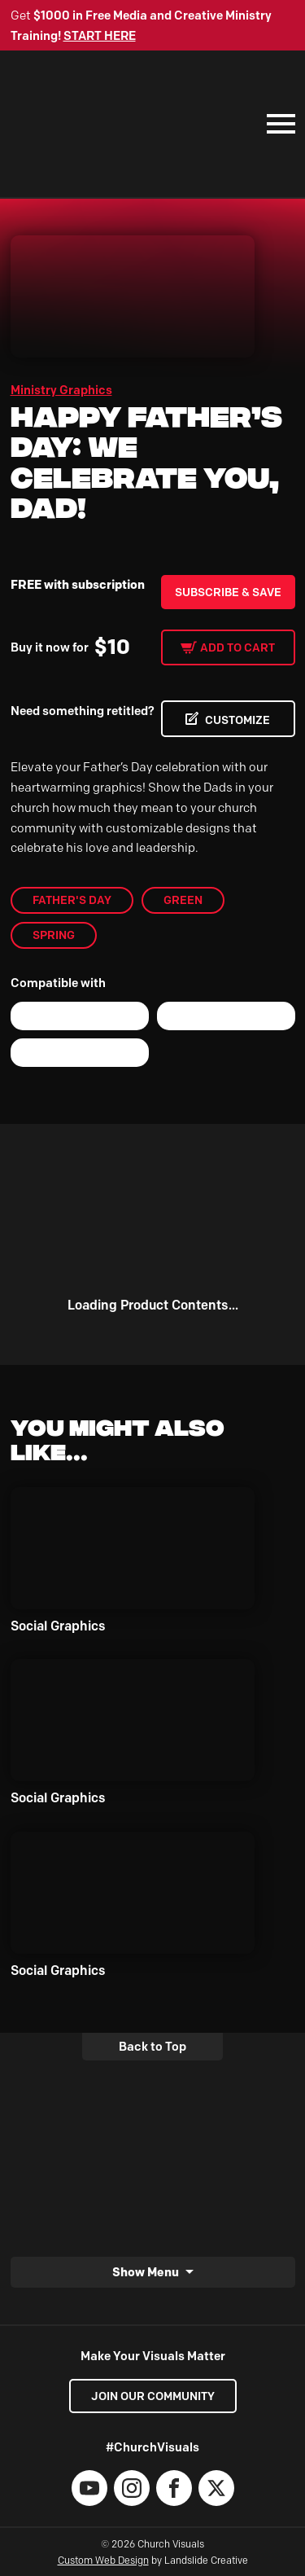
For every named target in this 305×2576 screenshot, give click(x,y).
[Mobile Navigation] (277, 124)
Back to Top (152, 2046)
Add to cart (237, 647)
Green (183, 900)
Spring (54, 935)
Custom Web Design (103, 2560)
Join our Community (153, 2396)
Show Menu (145, 2272)
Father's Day (72, 900)
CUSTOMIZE (237, 720)
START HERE (99, 36)
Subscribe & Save (228, 592)
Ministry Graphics (61, 390)
